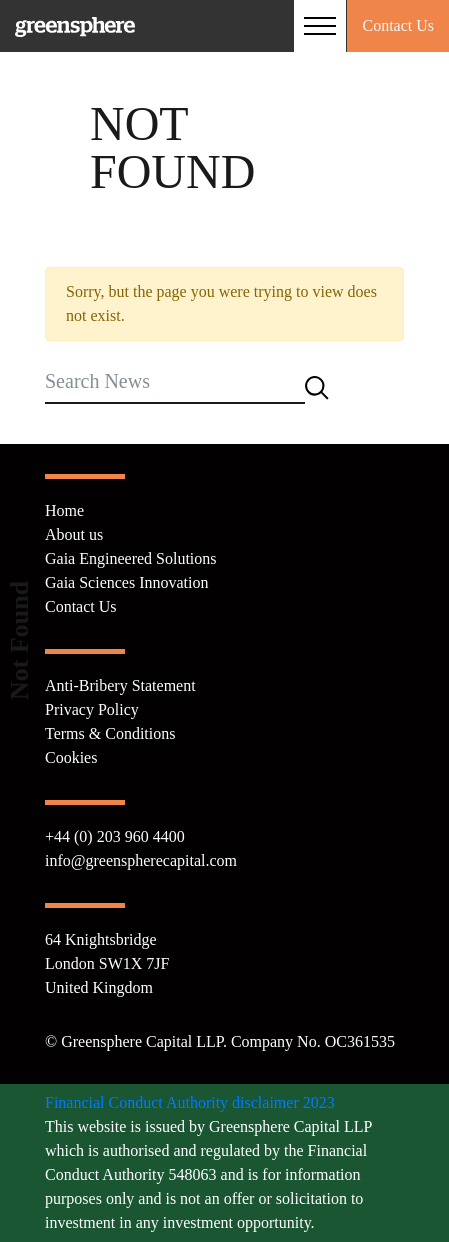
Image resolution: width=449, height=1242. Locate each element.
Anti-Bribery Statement (120, 685)
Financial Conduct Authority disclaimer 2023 (190, 1102)
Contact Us (398, 25)
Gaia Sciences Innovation (127, 582)
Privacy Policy (92, 709)
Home (64, 510)
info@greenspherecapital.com (141, 860)
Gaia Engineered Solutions (131, 558)
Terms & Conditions (110, 733)
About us (74, 534)
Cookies (71, 757)
